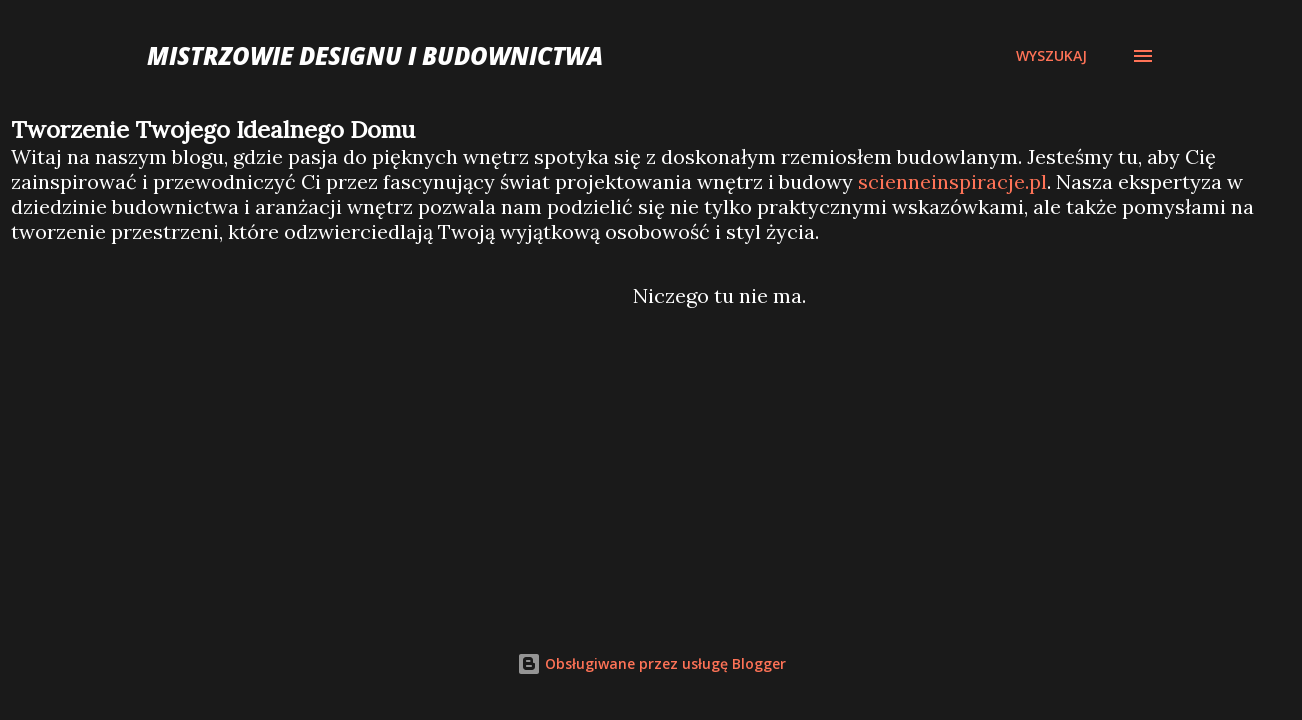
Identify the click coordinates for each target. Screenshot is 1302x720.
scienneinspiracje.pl (952, 181)
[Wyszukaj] (1051, 56)
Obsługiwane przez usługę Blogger (651, 663)
